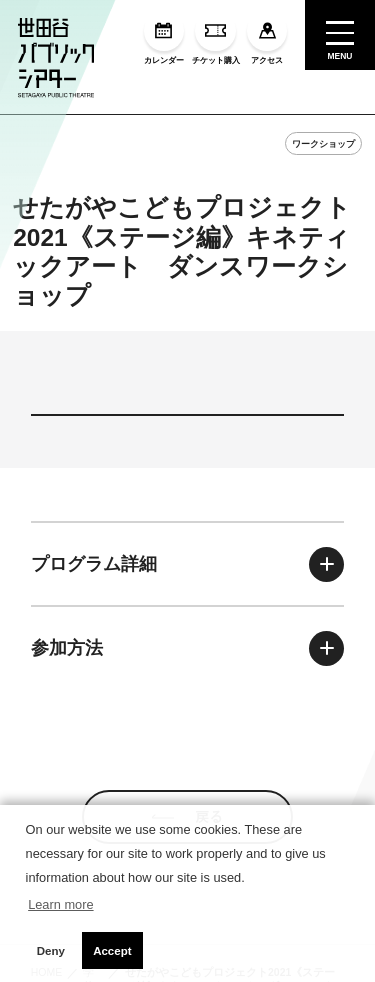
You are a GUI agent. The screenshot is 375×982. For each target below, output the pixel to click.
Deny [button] (51, 951)
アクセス (267, 38)
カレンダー (164, 38)
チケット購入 (216, 38)
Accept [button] (112, 951)
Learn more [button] (60, 904)
